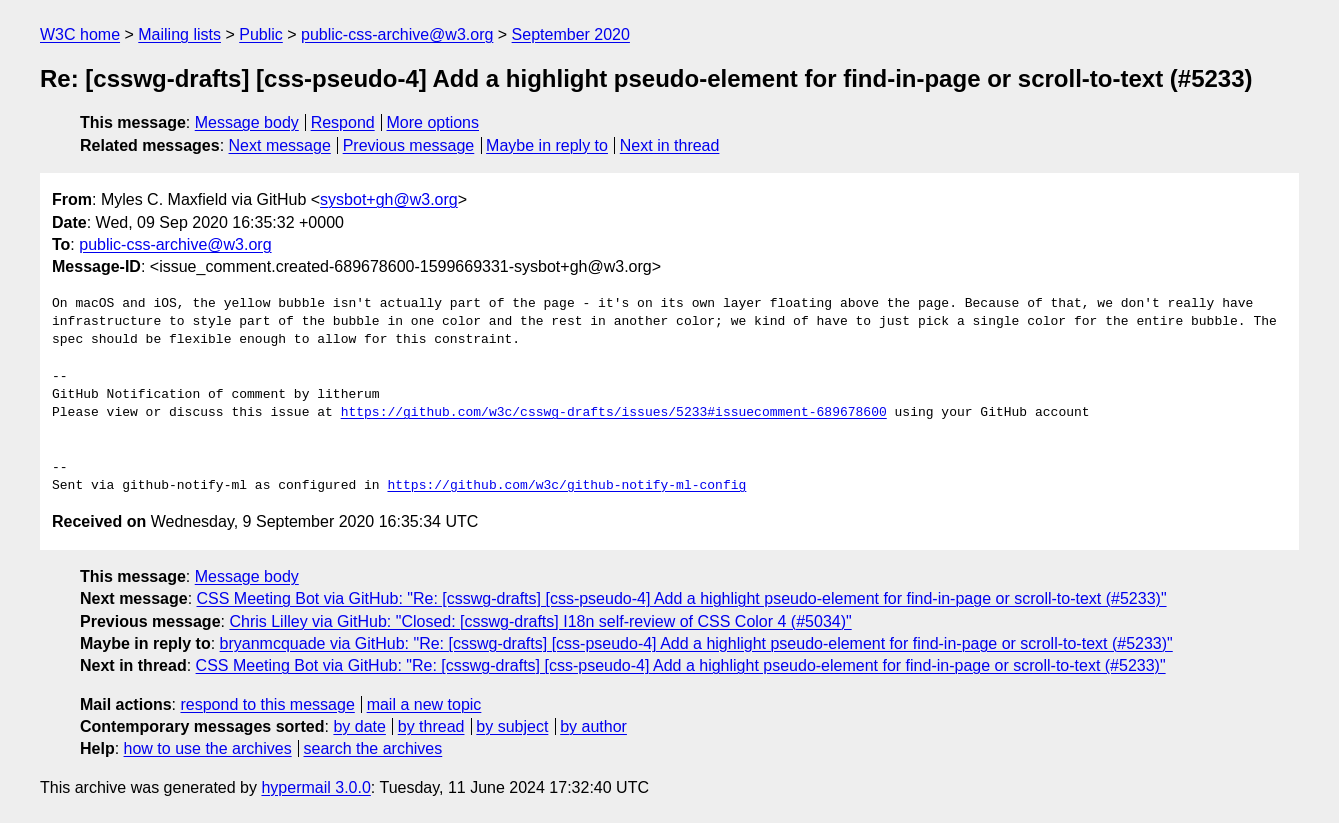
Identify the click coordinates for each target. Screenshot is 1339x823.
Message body (247, 122)
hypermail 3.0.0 (315, 787)
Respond (343, 122)
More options (433, 122)
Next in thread (670, 145)
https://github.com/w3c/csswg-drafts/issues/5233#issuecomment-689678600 (614, 413)
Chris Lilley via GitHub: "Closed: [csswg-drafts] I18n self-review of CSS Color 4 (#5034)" (540, 621)
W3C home (80, 34)
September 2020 (571, 34)
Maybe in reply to (547, 145)
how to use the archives (208, 748)
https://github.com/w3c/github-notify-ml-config (566, 486)
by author (593, 726)
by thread (431, 726)
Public (261, 34)
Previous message (409, 145)
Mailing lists (179, 34)
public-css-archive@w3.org (397, 34)
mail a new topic (424, 704)
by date (359, 726)
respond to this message (267, 704)
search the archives (373, 748)
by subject (512, 726)
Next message (280, 145)
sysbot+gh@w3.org (389, 199)
